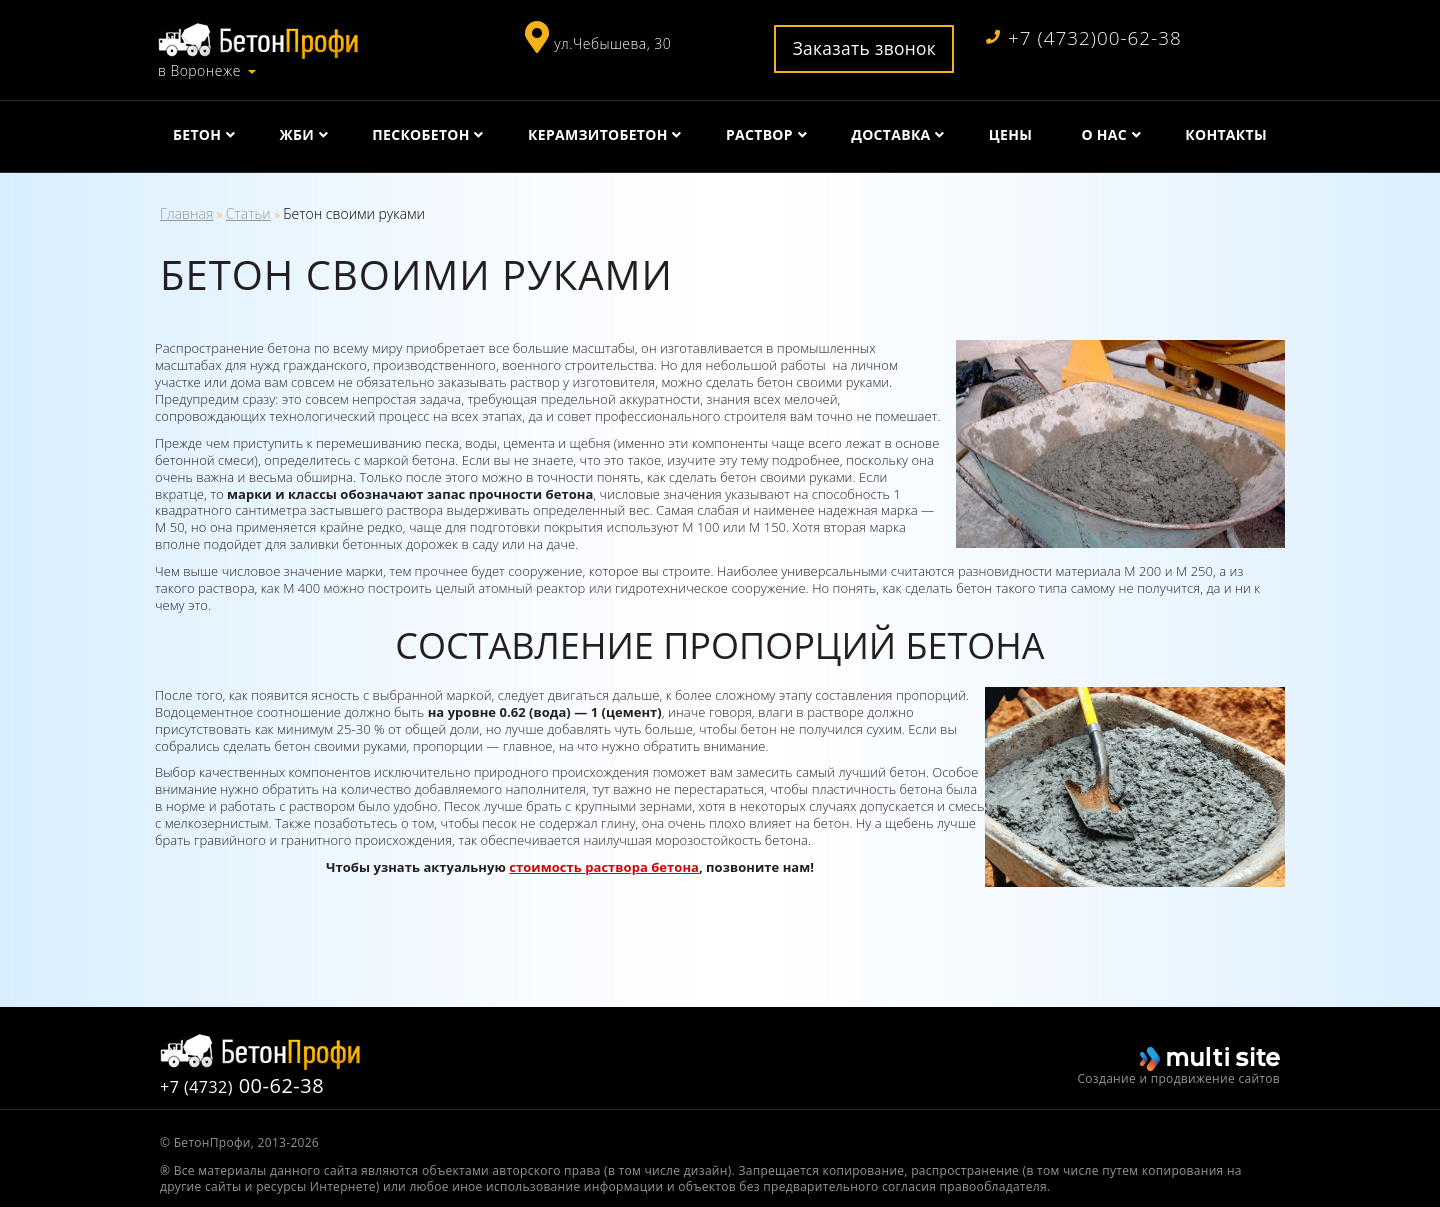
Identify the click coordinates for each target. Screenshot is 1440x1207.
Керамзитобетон (598, 134)
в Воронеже (199, 71)
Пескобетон (420, 134)
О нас (1104, 134)
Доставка (890, 134)
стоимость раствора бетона (604, 867)
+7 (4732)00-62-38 (1084, 38)
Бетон (197, 134)
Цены (1010, 134)
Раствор (759, 134)
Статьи (248, 213)
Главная (186, 213)
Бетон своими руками (354, 213)
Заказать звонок (865, 48)
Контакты (1226, 134)
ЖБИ (297, 134)
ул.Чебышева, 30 (612, 43)
